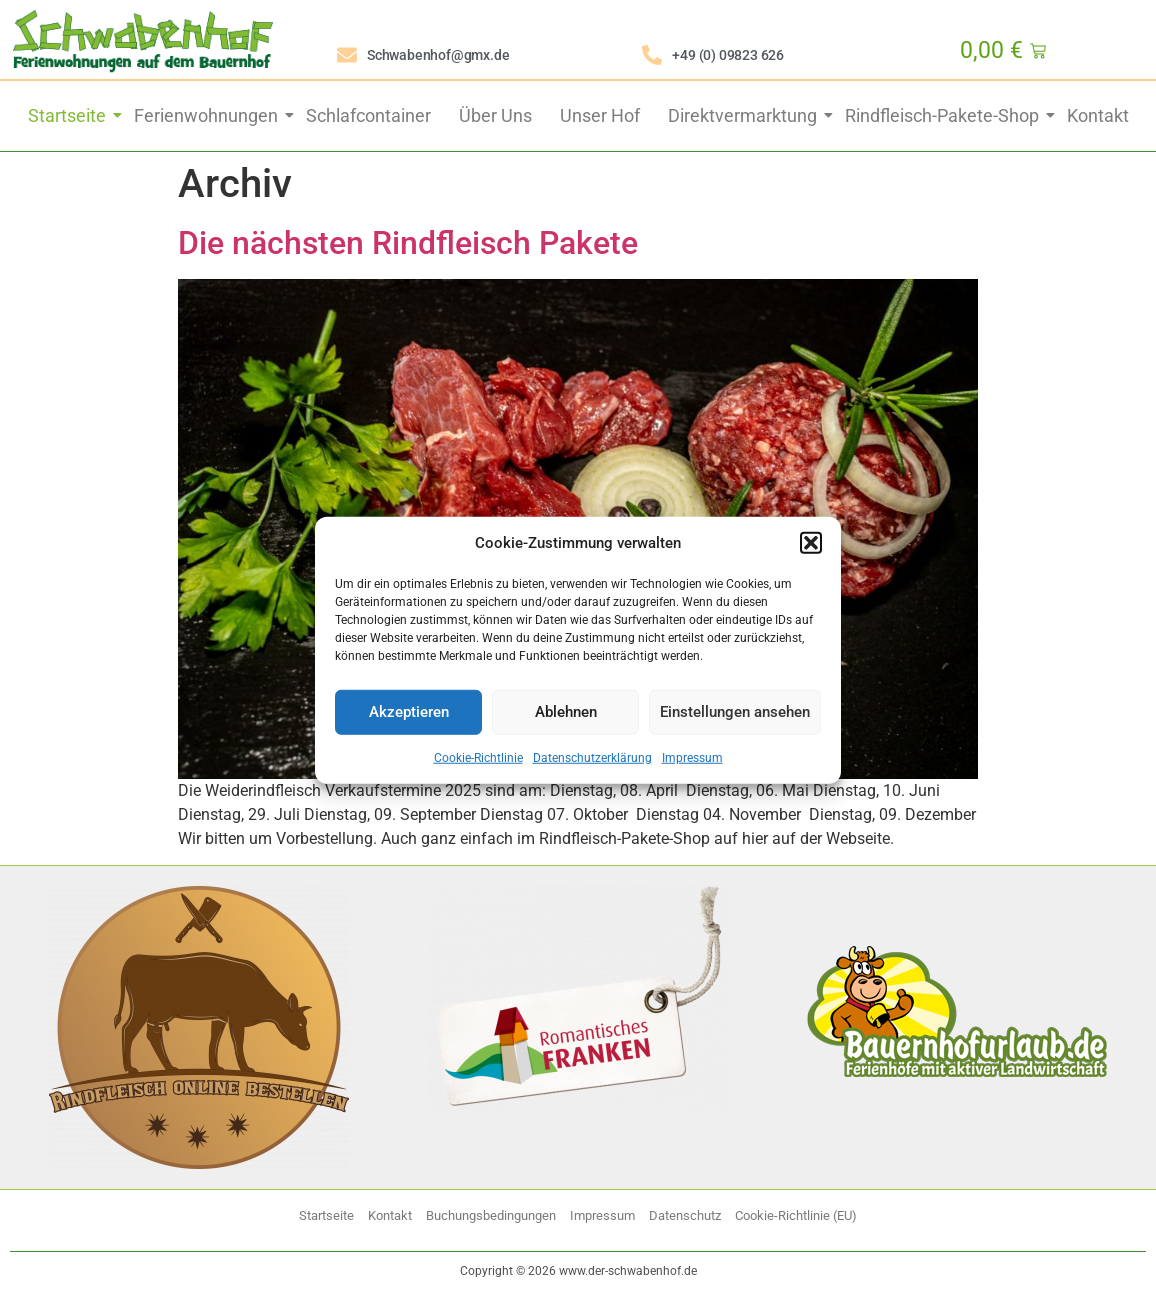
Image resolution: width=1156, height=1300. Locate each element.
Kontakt (1098, 115)
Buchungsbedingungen (491, 1215)
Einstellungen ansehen (735, 712)
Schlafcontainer (368, 115)
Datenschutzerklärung (592, 757)
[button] (811, 543)
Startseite (69, 115)
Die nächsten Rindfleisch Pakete (408, 243)
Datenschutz (685, 1215)
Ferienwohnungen (208, 115)
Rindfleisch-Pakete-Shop (944, 115)
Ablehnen (566, 712)
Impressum (692, 757)
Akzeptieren (409, 712)
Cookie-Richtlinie (478, 757)
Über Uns (495, 115)
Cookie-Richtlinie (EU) (796, 1215)
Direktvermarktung (744, 115)
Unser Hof (600, 115)
